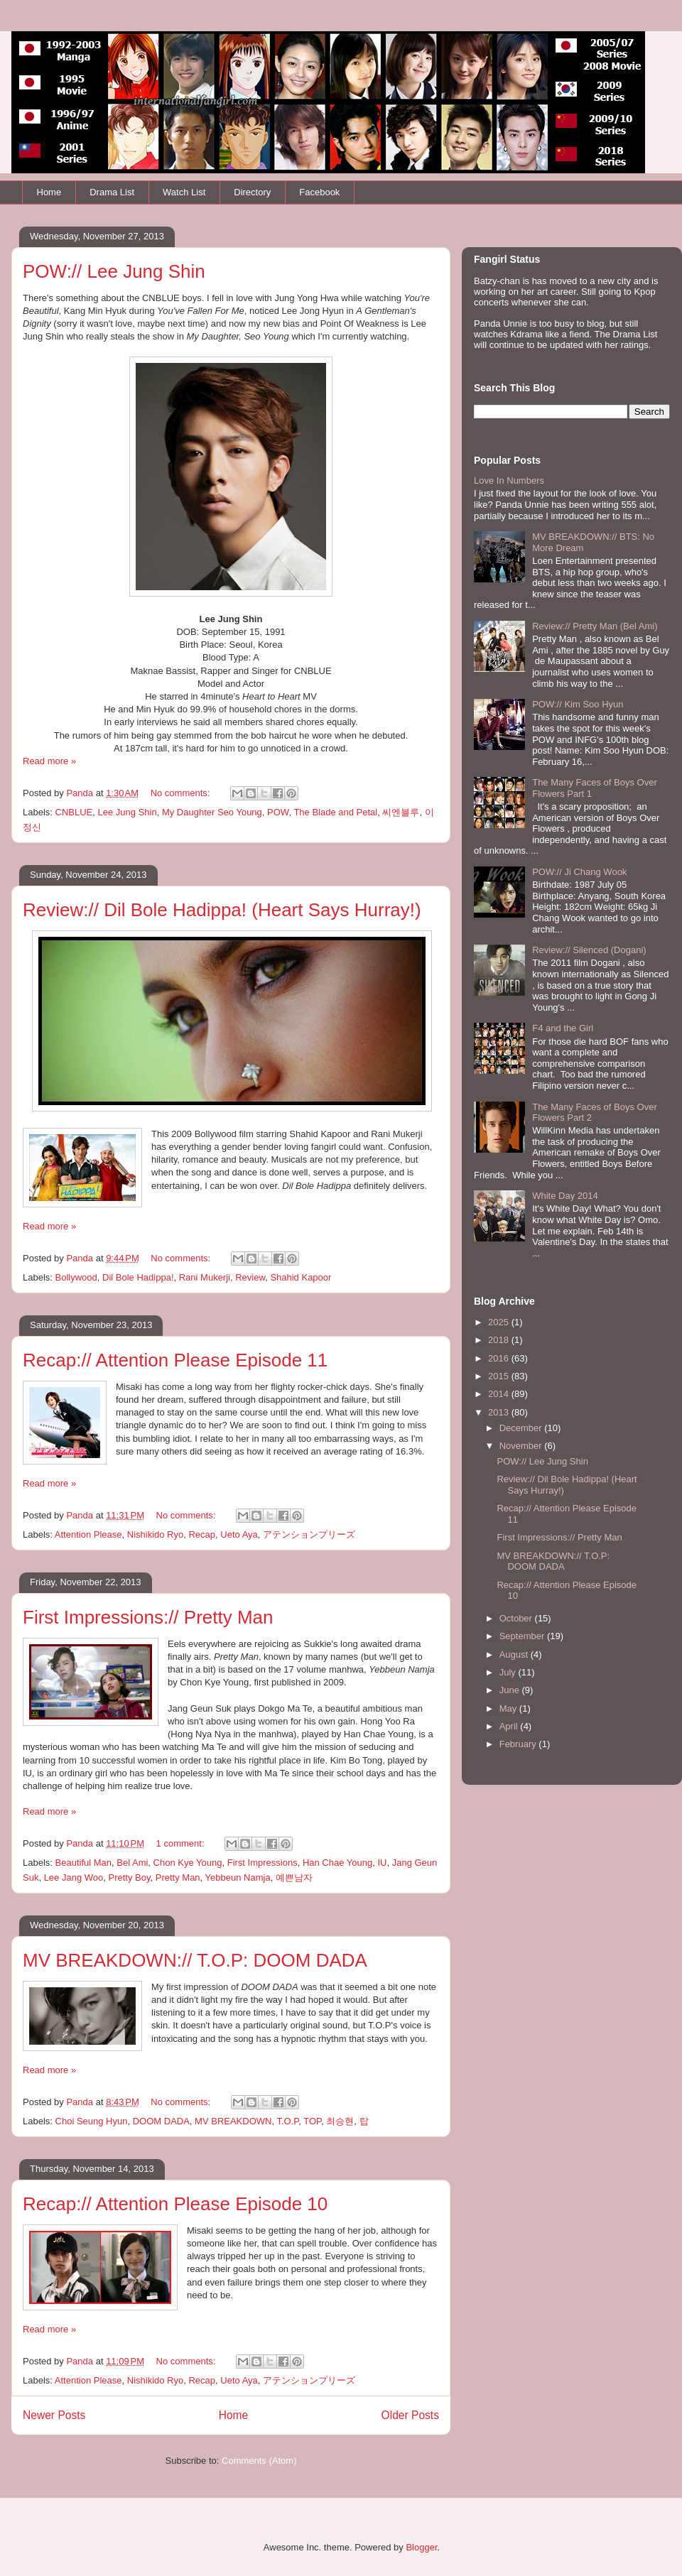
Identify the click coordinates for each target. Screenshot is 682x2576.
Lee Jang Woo (74, 1877)
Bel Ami (132, 1862)
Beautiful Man (83, 1862)
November (522, 1445)
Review (250, 1277)
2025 (500, 1322)
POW (277, 812)
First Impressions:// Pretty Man (148, 1617)
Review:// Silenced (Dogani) (589, 950)
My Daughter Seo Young (212, 812)
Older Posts (410, 2415)
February (519, 1744)
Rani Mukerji (204, 1277)
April (510, 1726)
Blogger (421, 2547)
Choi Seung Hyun (91, 2121)
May (509, 1708)
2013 (500, 1412)
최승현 (340, 2121)
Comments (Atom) (259, 2460)
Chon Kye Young (187, 1862)
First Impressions (262, 1862)
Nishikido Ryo (155, 1534)
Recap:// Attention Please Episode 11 (175, 1360)
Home (49, 192)
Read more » (49, 761)
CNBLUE (74, 812)
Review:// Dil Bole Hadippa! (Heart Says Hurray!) (222, 909)
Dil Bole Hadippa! (137, 1277)
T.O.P (287, 2121)
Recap (201, 1534)
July (509, 1672)
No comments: (181, 793)
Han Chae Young (337, 1862)
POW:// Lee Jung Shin (114, 271)
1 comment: (181, 1843)
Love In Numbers (509, 480)
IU (381, 1862)
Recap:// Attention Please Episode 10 (175, 2203)
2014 (500, 1393)
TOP (312, 2121)
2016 (500, 1358)
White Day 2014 (565, 1195)
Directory (252, 192)
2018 (500, 1340)
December (522, 1428)
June (510, 1690)
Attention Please (88, 1534)
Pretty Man (178, 1877)
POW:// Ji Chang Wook (579, 871)
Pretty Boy (129, 1877)
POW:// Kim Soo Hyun (577, 704)
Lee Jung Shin (127, 812)
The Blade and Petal (335, 812)
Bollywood (76, 1277)
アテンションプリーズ (309, 1534)
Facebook (319, 192)
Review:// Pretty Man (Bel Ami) (594, 626)
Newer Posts (54, 2415)
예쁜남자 (294, 1877)
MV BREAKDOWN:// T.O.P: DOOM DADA (195, 1960)
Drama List (112, 192)
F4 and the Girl (562, 1028)
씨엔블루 (400, 812)
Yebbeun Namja (238, 1877)
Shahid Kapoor (300, 1277)
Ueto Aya (239, 1534)
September (523, 1636)
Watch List (184, 192)
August (515, 1654)
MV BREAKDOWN (233, 2121)
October (517, 1618)
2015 (500, 1376)
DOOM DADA (161, 2121)
